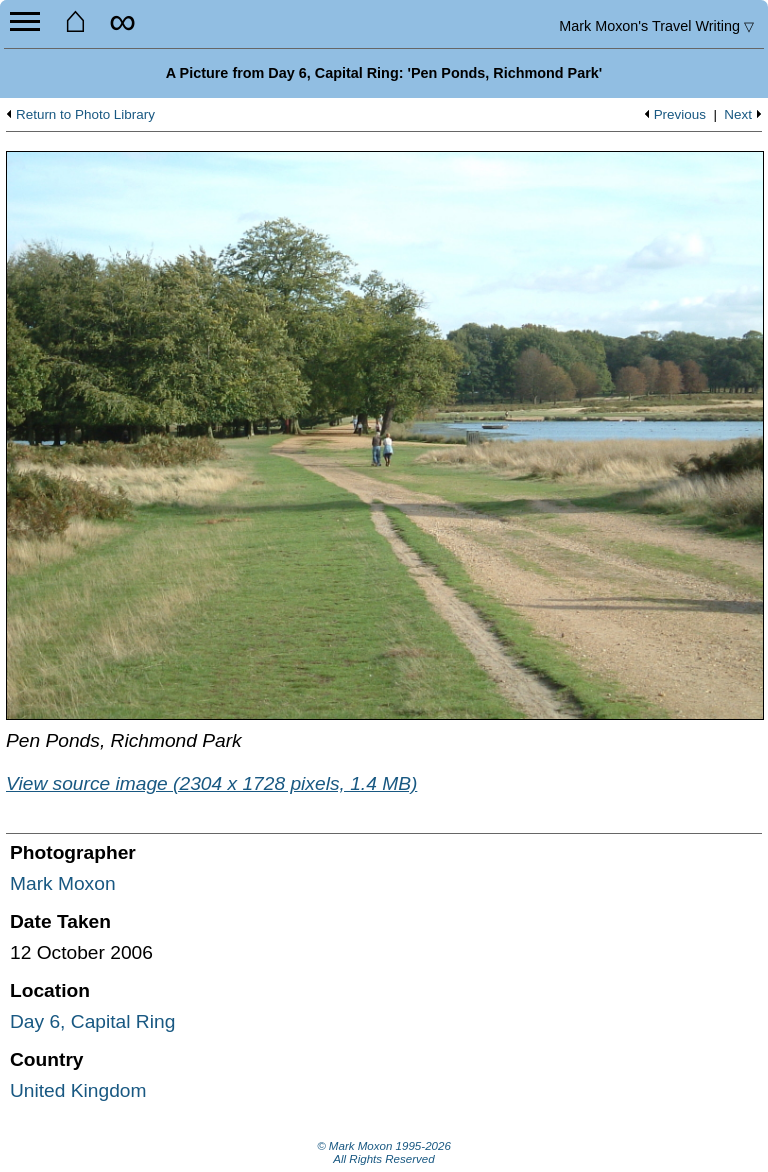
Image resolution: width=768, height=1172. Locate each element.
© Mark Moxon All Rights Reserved (384, 1153)
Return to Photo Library (85, 115)
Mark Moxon (63, 883)
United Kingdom (78, 1090)
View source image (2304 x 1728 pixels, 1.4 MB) (211, 783)
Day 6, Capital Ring (92, 1021)
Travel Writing (656, 26)
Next (738, 115)
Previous (680, 115)
